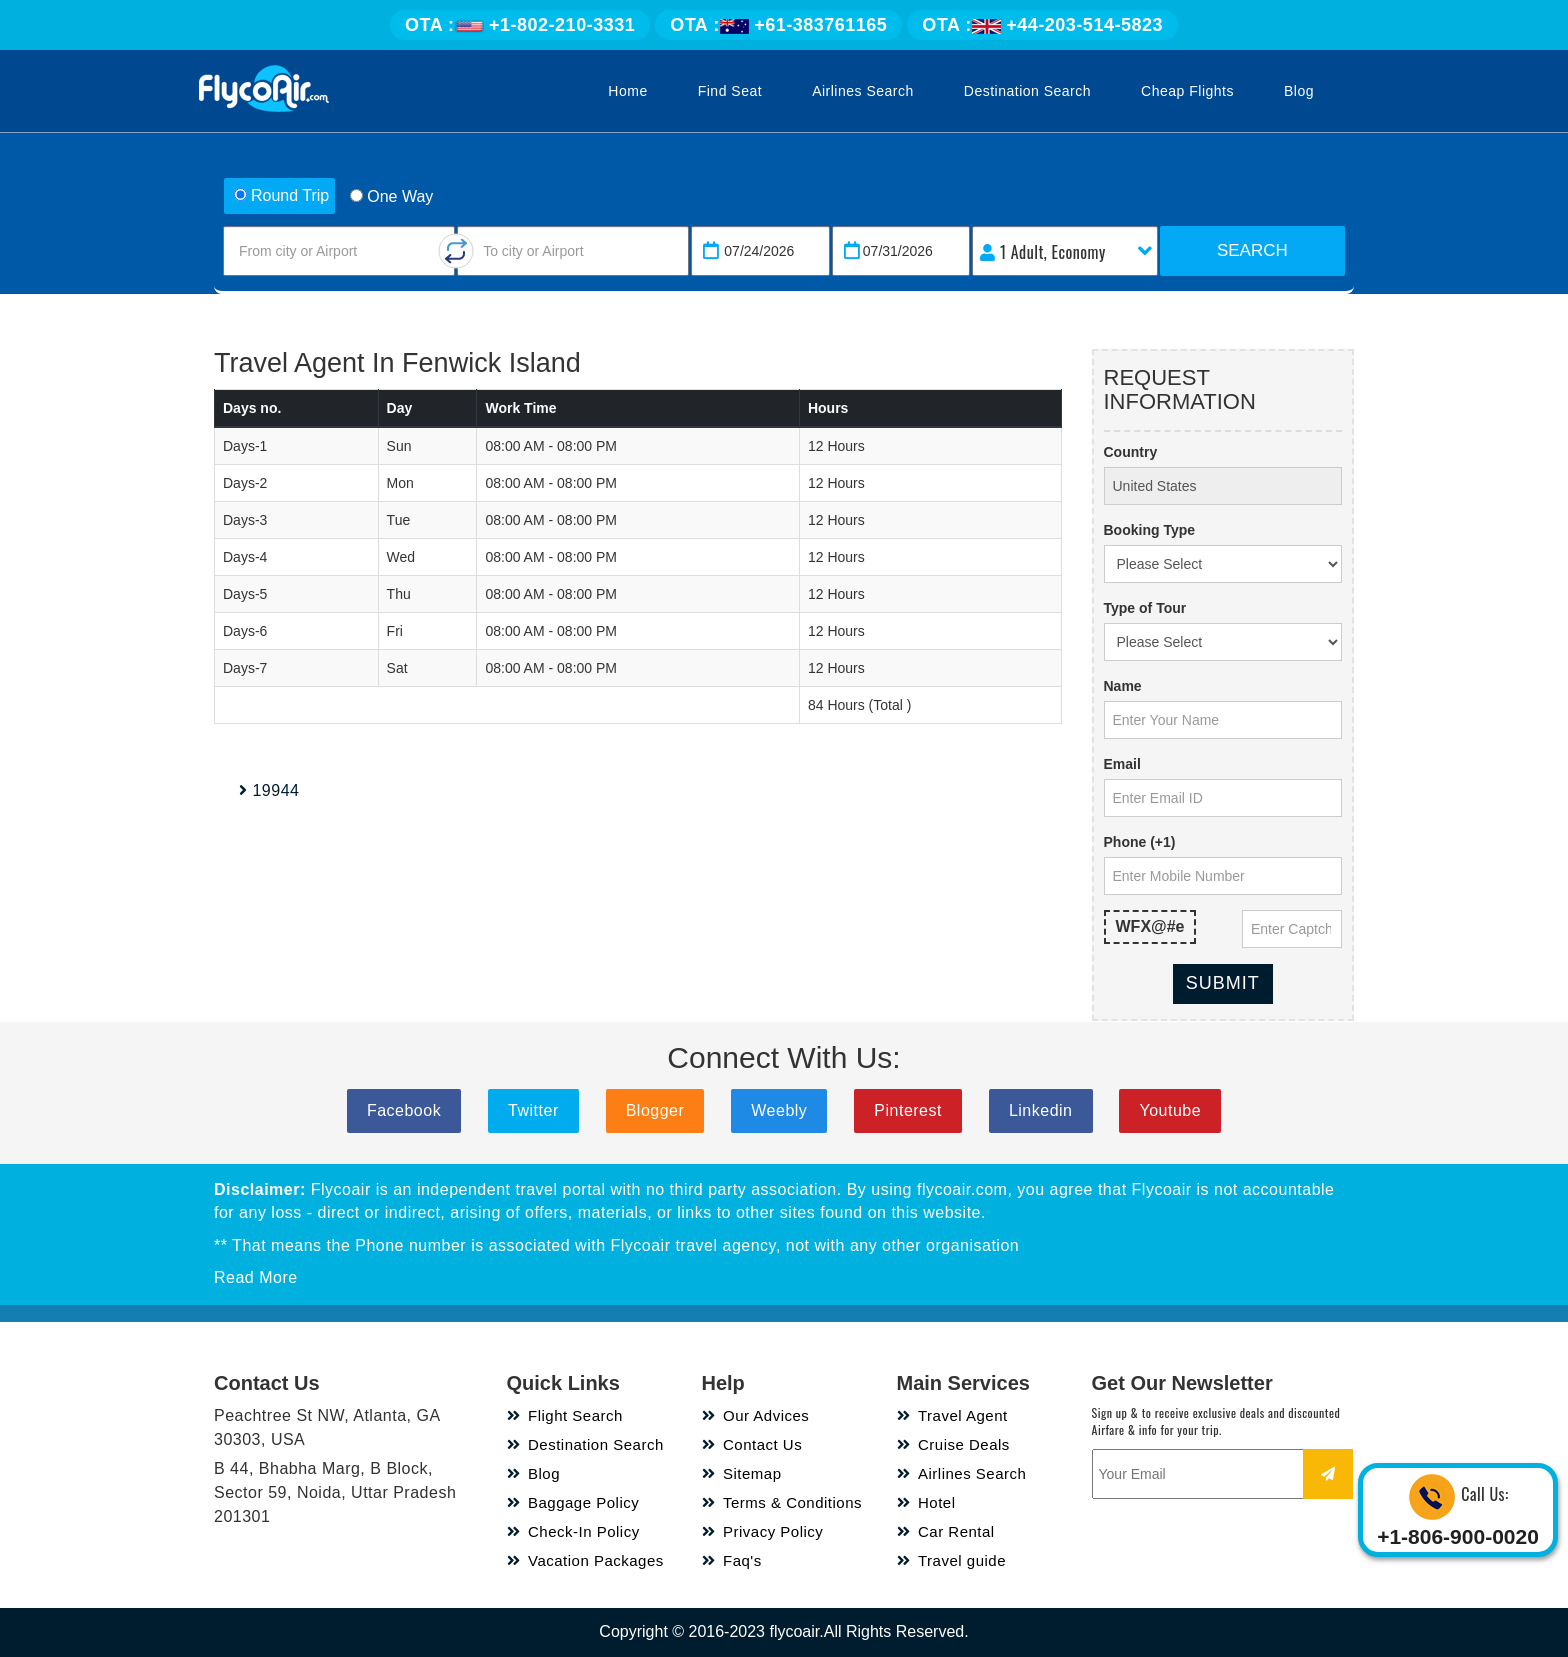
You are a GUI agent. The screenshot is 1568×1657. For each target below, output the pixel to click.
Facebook (404, 1110)
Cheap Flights (1187, 91)
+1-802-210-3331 (520, 25)
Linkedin (1041, 1110)
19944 (269, 790)
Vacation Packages (585, 1560)
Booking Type (1150, 530)
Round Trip (281, 195)
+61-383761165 (778, 25)
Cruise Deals (953, 1444)
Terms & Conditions (782, 1502)
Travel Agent (952, 1415)
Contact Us (752, 1444)
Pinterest (908, 1110)
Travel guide (952, 1560)
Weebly (779, 1110)
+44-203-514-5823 (1042, 25)
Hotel (926, 1502)
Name (1123, 686)
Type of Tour (1145, 608)
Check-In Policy (573, 1531)
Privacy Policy (763, 1531)
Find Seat (730, 91)
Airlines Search (863, 91)
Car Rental (946, 1531)
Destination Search (1027, 91)
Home (627, 91)
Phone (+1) (1140, 842)
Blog (1299, 91)
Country (1131, 452)
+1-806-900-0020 (1458, 1536)
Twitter (533, 1110)
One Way (391, 196)
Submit (1223, 983)
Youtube (1170, 1110)
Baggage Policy (573, 1502)
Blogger (655, 1110)
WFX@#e (1150, 926)
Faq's (732, 1560)
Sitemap (742, 1473)
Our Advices (756, 1415)
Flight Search (565, 1415)
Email (1122, 764)
